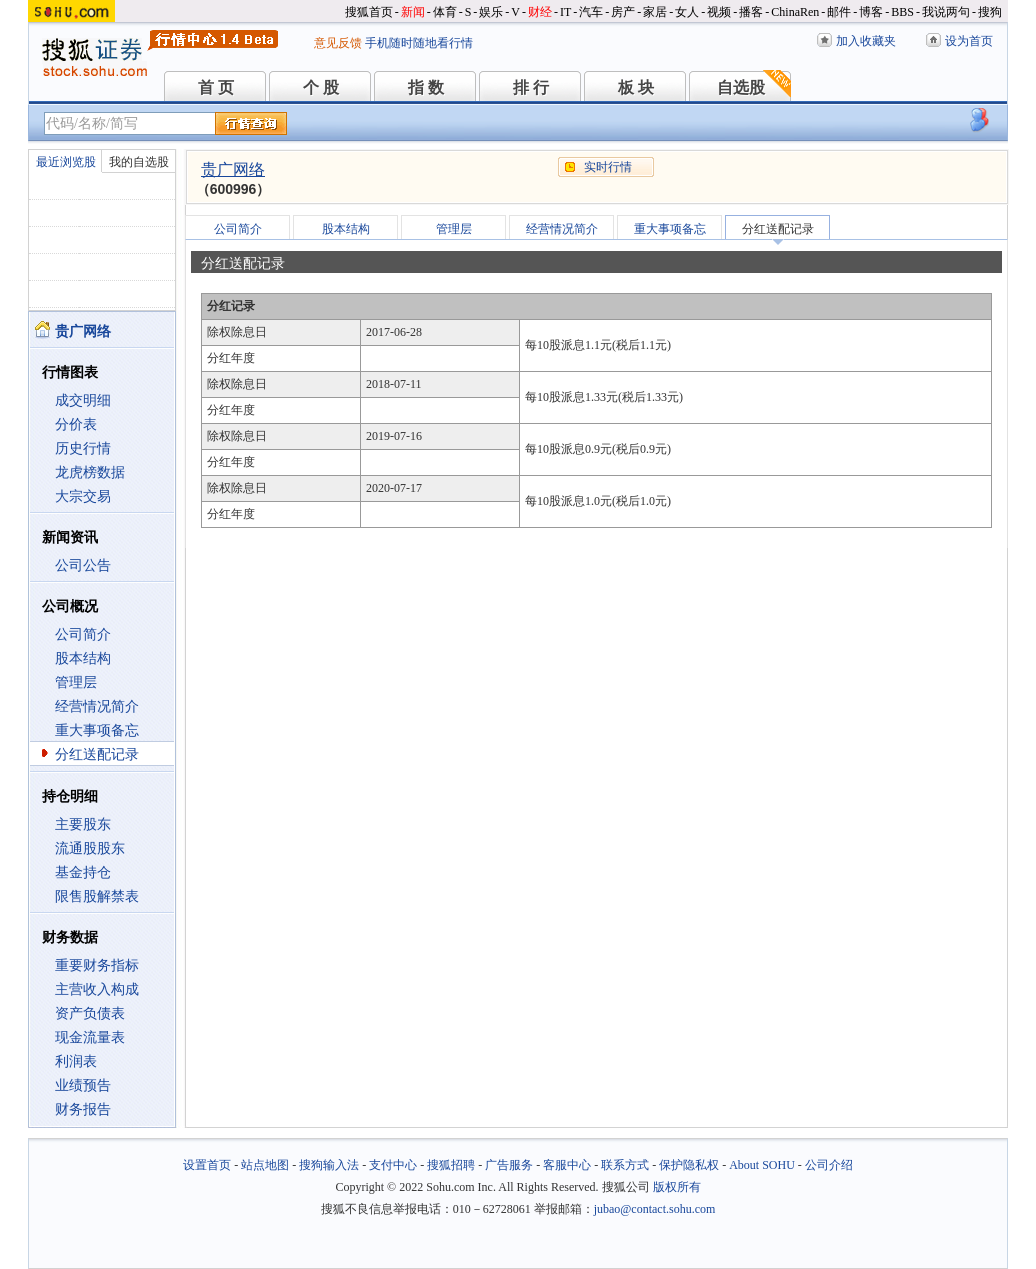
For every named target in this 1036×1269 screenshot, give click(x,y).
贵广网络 (233, 169)
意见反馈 (338, 43)
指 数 (426, 87)
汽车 (591, 12)
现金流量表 (90, 1037)
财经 (540, 12)
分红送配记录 (97, 754)
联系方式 (625, 1165)
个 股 (321, 87)
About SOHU (762, 1165)
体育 (445, 12)
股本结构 (83, 658)
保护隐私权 (689, 1165)
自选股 (741, 87)
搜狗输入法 (329, 1165)
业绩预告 (83, 1085)
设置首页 (207, 1165)
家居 (655, 12)
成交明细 (83, 400)
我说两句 (946, 12)
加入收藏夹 (866, 41)
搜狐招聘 (451, 1165)
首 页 (216, 87)
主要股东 (83, 824)
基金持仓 (83, 872)
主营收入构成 (97, 989)
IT (565, 12)
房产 (623, 12)
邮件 (839, 12)
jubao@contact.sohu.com (655, 1209)
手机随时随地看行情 (419, 43)
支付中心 (393, 1165)
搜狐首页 (369, 12)
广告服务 (509, 1165)
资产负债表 (90, 1013)
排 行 (531, 87)
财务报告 (83, 1109)
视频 (719, 12)
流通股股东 (90, 848)
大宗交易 (83, 496)
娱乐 (491, 12)
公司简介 (83, 634)
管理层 (76, 682)
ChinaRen (795, 12)
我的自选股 (139, 162)
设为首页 (969, 41)
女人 (687, 12)
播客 (751, 12)
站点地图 (265, 1165)
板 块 (636, 87)
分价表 (76, 424)
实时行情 (608, 167)
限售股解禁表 (97, 896)
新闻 (413, 12)
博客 (871, 12)
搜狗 (990, 12)
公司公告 (83, 565)
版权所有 (677, 1187)
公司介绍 (829, 1165)
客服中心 (567, 1165)
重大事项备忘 (97, 730)
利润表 (76, 1061)
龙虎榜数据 (90, 472)
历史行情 (83, 448)
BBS (902, 12)
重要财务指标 (97, 965)
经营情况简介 (97, 706)
